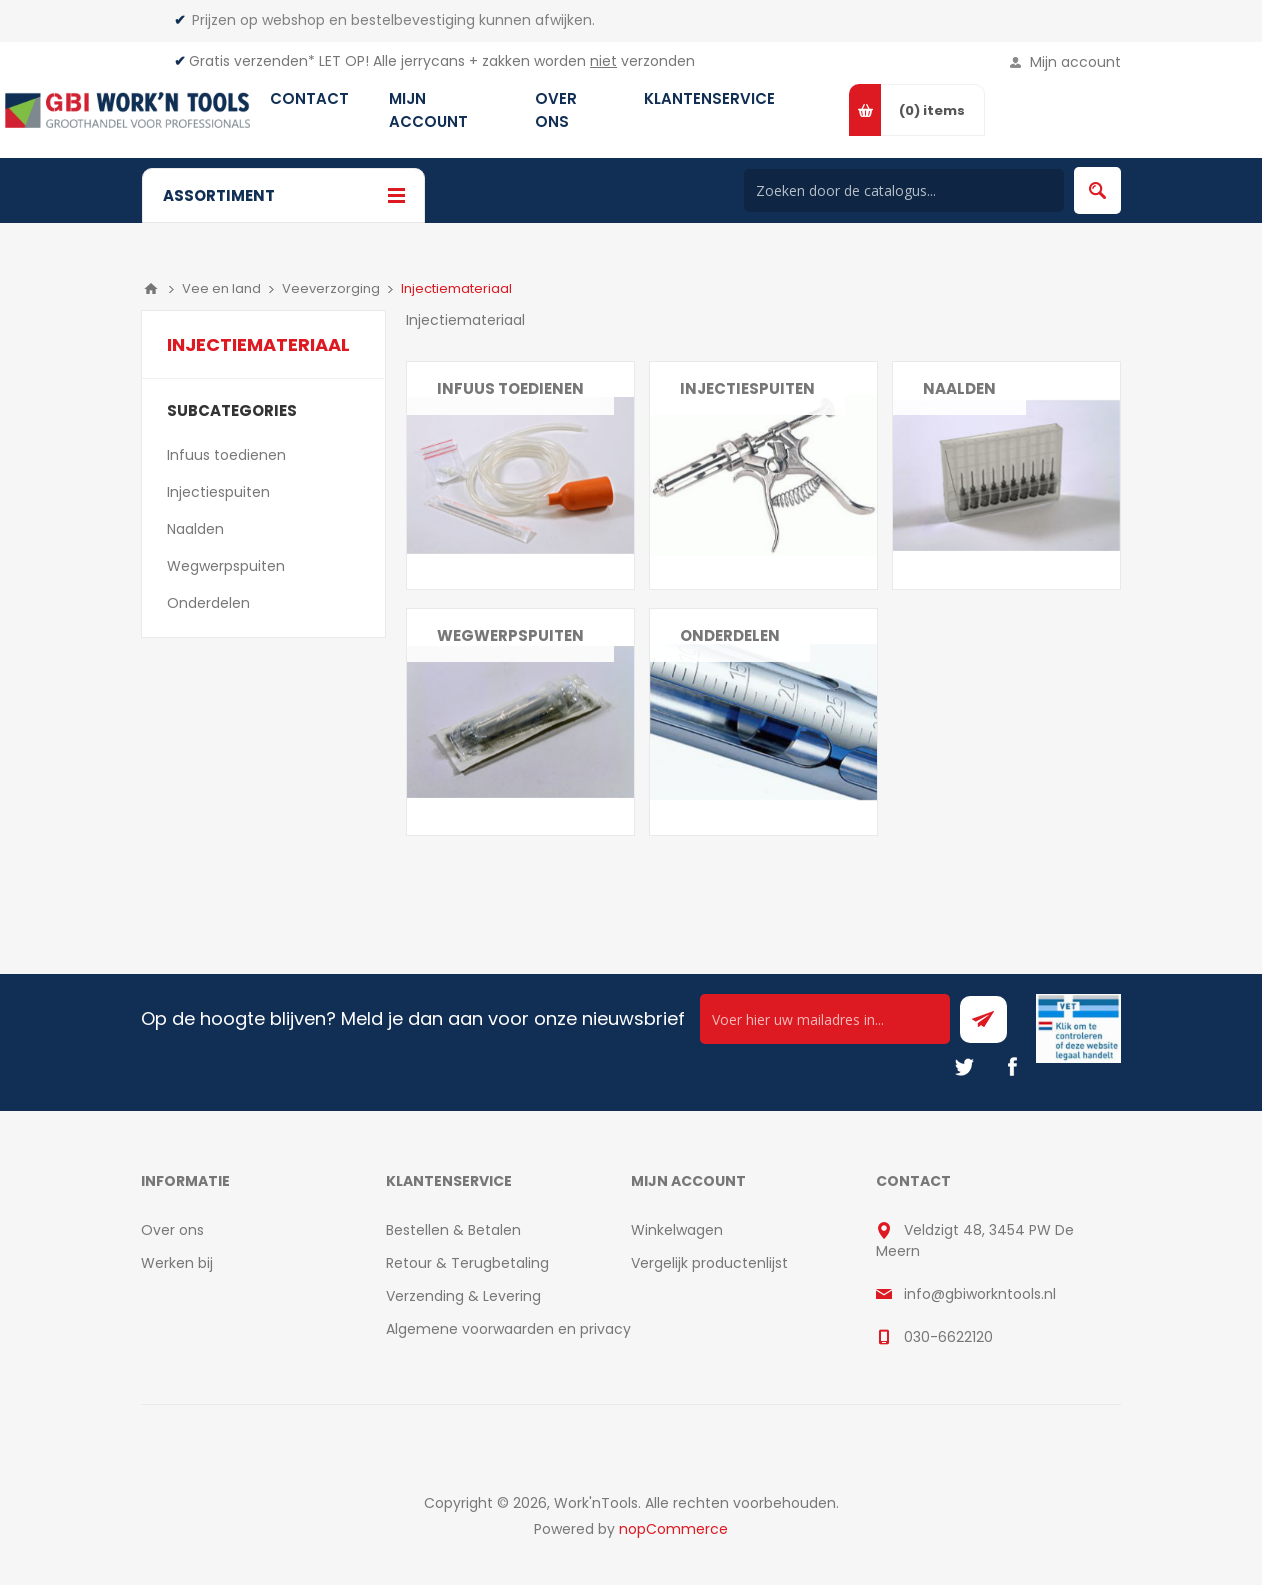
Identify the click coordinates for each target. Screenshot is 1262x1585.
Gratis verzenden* (252, 61)
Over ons (172, 1230)
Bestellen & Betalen (453, 1230)
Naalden (959, 388)
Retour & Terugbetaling (467, 1263)
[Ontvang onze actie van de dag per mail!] (825, 1019)
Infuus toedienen (510, 388)
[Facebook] (1012, 1067)
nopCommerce (673, 1529)
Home (151, 289)
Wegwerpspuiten (510, 635)
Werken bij (177, 1263)
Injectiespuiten (747, 388)
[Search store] (904, 190)
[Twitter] (964, 1067)
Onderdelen (730, 635)
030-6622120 (948, 1337)
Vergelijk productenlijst (709, 1263)
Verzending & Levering (463, 1296)
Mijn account (1075, 62)
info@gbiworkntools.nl (980, 1294)
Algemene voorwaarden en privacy (508, 1329)
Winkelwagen (677, 1230)
